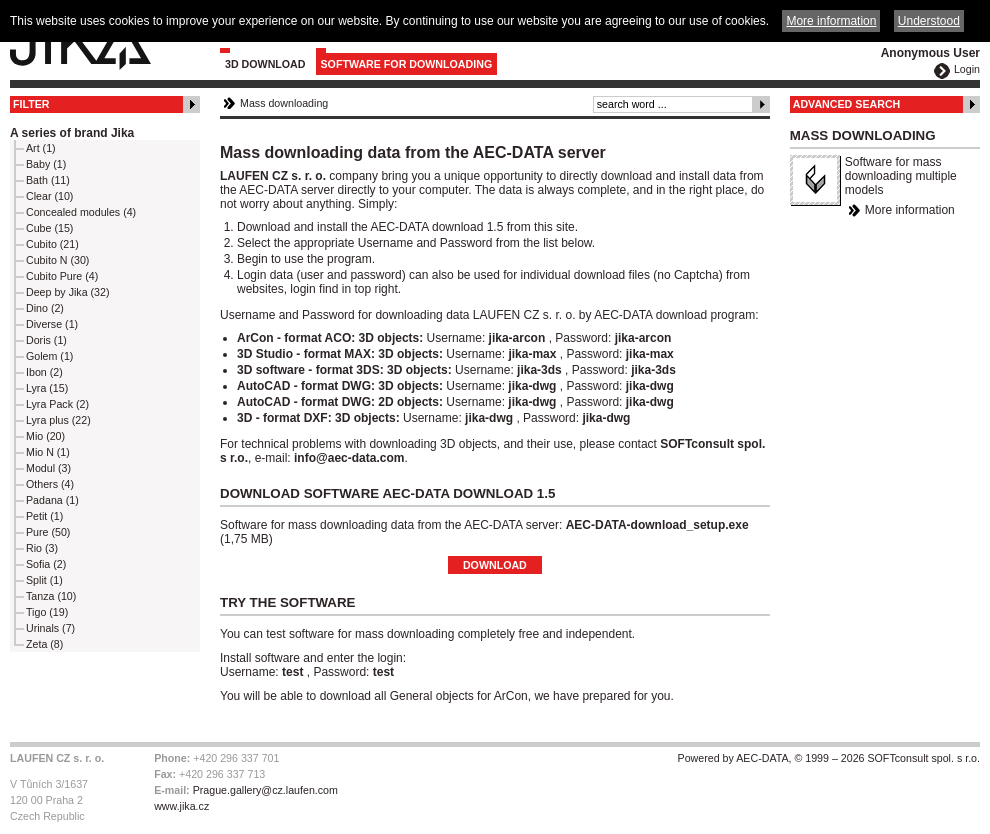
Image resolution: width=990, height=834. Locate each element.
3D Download (265, 64)
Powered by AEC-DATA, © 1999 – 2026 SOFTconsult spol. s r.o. (829, 758)
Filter (31, 104)
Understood (929, 21)
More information (910, 210)
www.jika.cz (181, 806)
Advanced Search (847, 104)
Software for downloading (407, 64)
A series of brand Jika (72, 133)
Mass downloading (284, 103)
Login (967, 69)
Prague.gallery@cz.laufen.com (265, 790)
